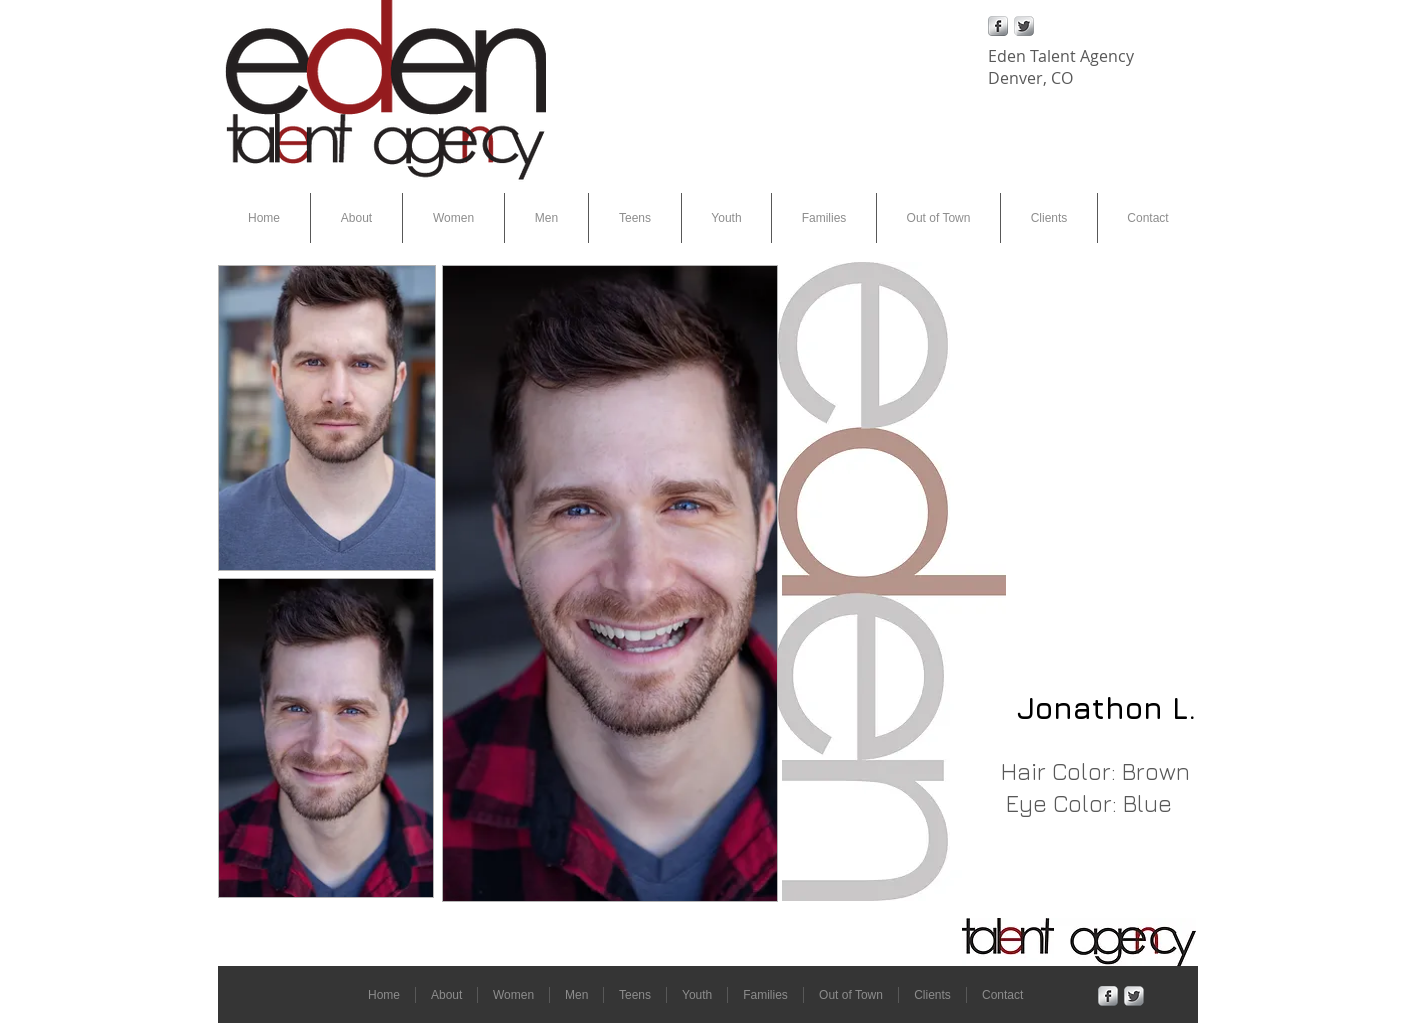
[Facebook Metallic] (998, 26)
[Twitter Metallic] (1024, 26)
